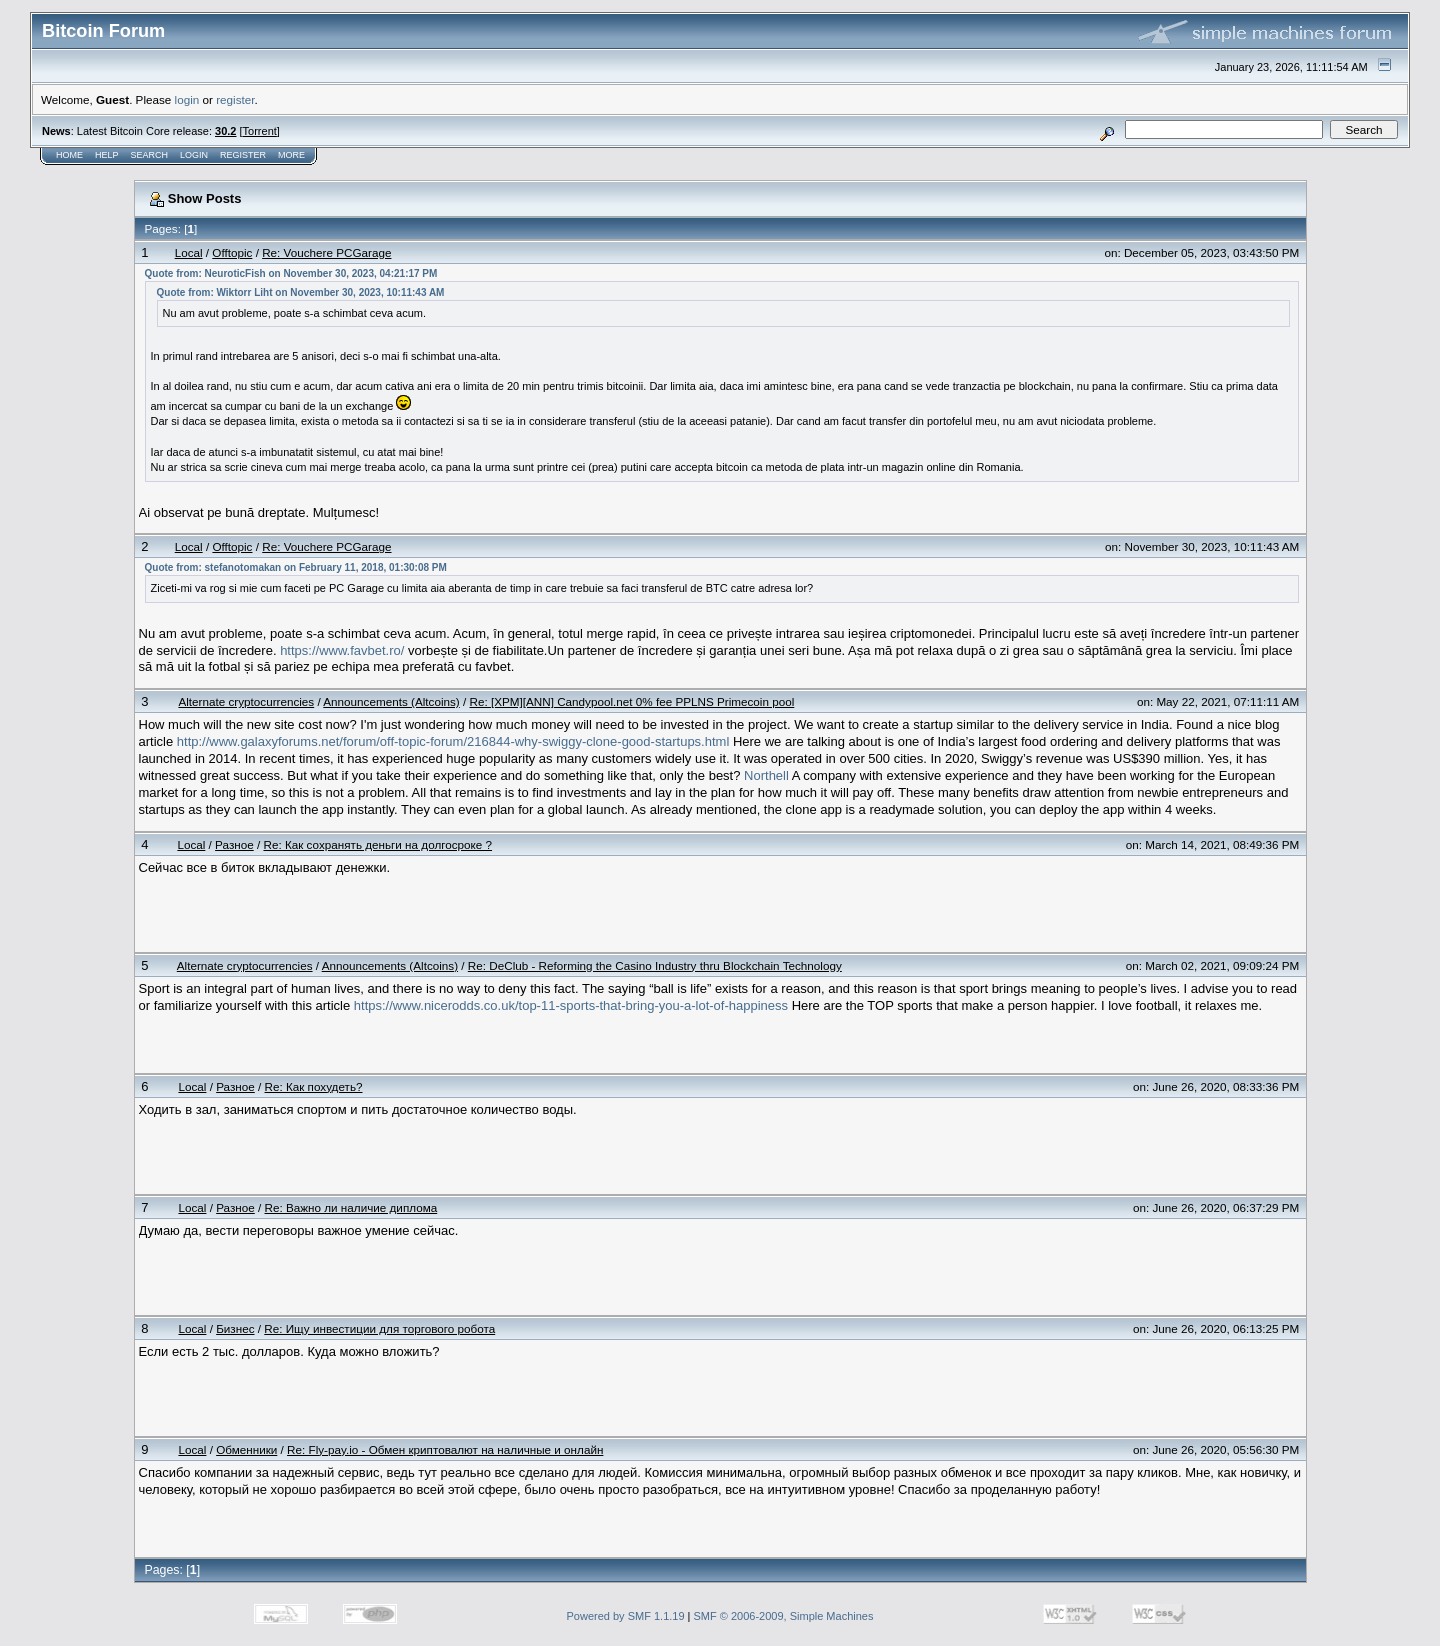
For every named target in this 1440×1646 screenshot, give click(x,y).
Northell (766, 775)
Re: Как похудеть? (314, 1086)
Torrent (260, 131)
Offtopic (232, 252)
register (235, 99)
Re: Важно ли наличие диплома (351, 1207)
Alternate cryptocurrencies (246, 701)
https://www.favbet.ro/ (342, 650)
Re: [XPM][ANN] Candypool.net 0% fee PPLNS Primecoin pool (631, 701)
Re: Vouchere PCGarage (326, 252)
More (291, 155)
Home (69, 155)
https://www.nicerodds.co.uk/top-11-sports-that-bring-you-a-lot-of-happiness (571, 1005)
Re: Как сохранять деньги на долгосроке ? (377, 844)
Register (243, 155)
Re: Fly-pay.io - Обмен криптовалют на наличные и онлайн (445, 1449)
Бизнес (235, 1328)
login (187, 99)
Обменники (246, 1449)
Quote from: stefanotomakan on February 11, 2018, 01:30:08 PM (296, 567)
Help (107, 155)
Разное (234, 844)
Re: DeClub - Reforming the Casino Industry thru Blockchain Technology (655, 965)
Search (150, 155)
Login (194, 155)
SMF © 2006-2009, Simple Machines (784, 1616)
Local (189, 252)
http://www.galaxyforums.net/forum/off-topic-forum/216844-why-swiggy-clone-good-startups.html (453, 741)
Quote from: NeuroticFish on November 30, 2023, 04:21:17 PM (291, 273)
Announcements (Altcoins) (391, 701)
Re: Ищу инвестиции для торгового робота (379, 1328)
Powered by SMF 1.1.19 (626, 1616)
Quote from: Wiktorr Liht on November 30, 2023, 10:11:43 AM (301, 292)
